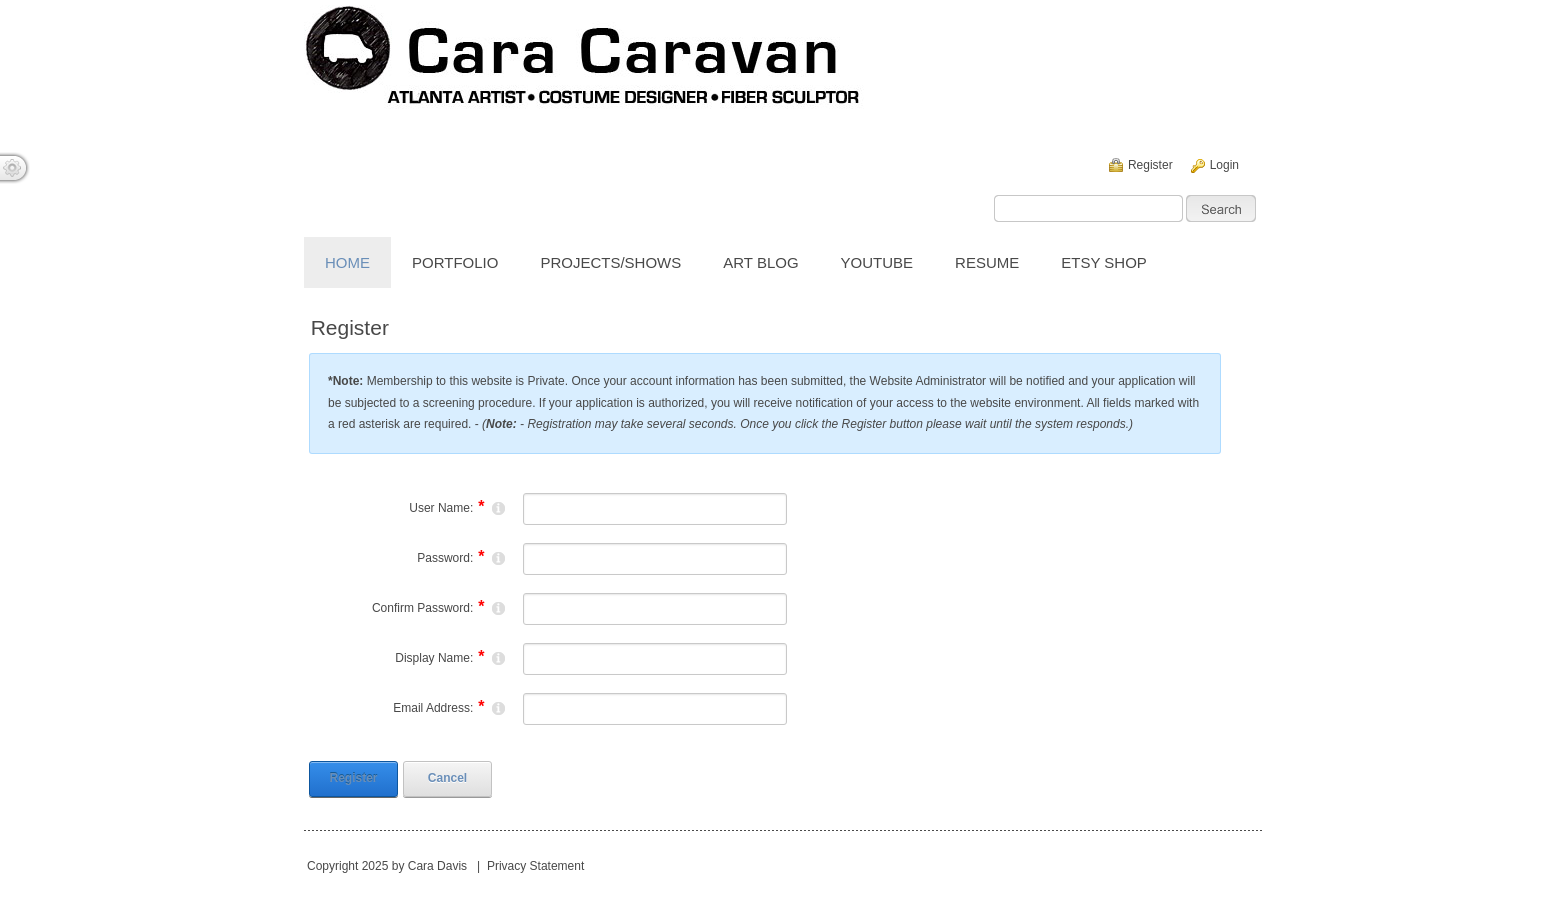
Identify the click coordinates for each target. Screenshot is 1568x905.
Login (1224, 165)
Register (1150, 165)
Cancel (447, 778)
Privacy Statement (535, 866)
